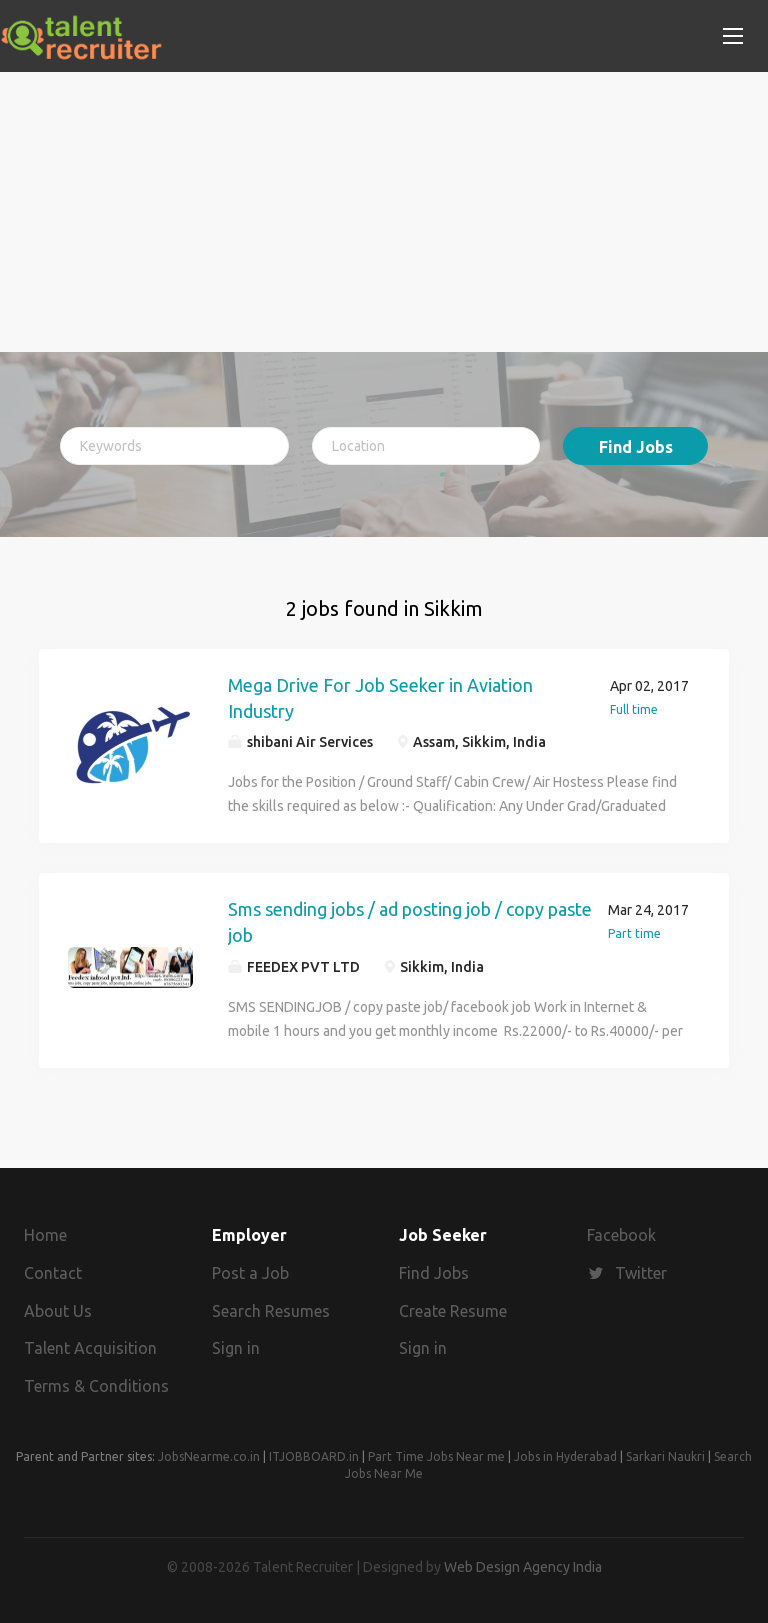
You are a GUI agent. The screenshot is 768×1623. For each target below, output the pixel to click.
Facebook (621, 1235)
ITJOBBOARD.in (314, 1456)
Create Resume (453, 1311)
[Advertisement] (384, 212)
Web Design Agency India (523, 1567)
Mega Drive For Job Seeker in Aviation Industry (380, 698)
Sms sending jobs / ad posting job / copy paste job (410, 922)
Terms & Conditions (96, 1386)
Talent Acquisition (90, 1348)
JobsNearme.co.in (209, 1456)
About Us (58, 1311)
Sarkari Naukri (665, 1456)
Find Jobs (636, 447)
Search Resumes (271, 1311)
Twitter (641, 1273)
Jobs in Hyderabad (565, 1456)
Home (45, 1235)
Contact (53, 1273)
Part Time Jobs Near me (436, 1456)
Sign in (236, 1348)
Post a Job (250, 1273)
